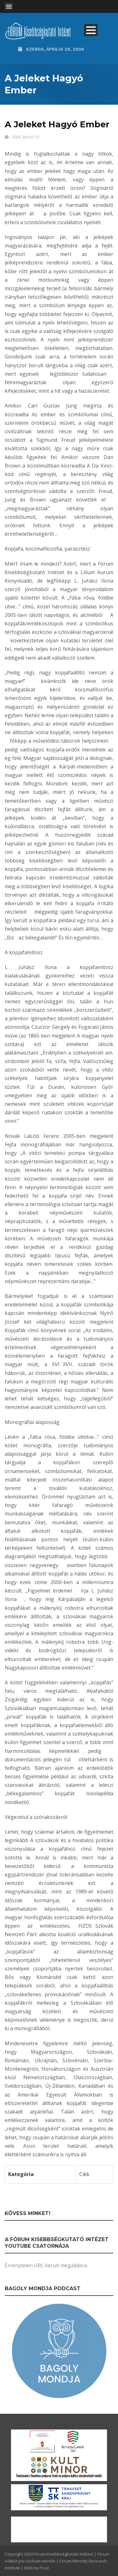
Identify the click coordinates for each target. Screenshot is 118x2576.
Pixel (44, 2568)
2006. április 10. (26, 137)
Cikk (84, 2174)
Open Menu (9, 7)
